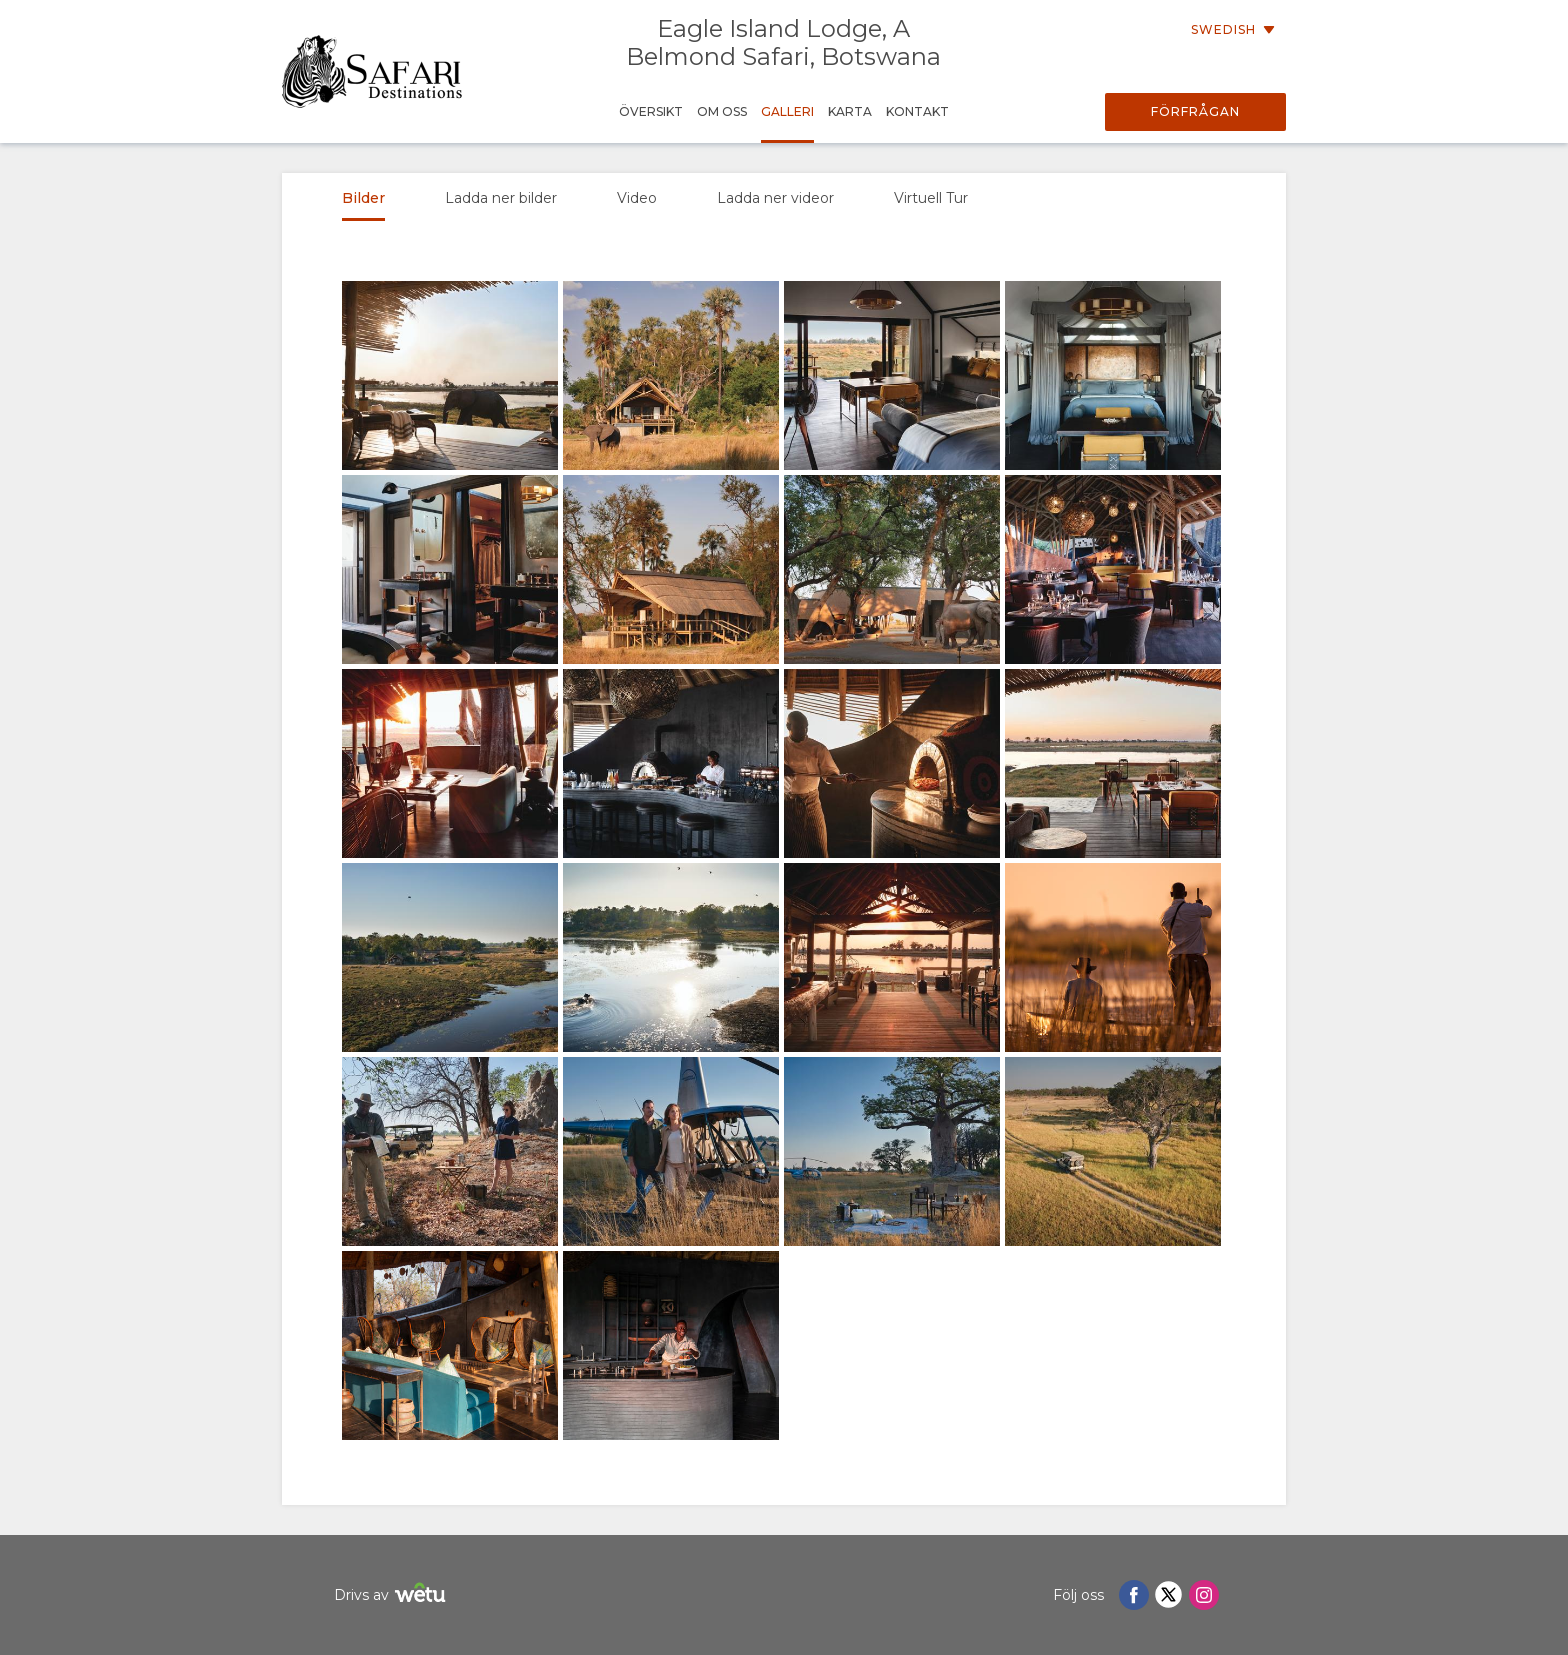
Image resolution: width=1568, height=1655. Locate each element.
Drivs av (392, 1595)
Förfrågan (1195, 111)
